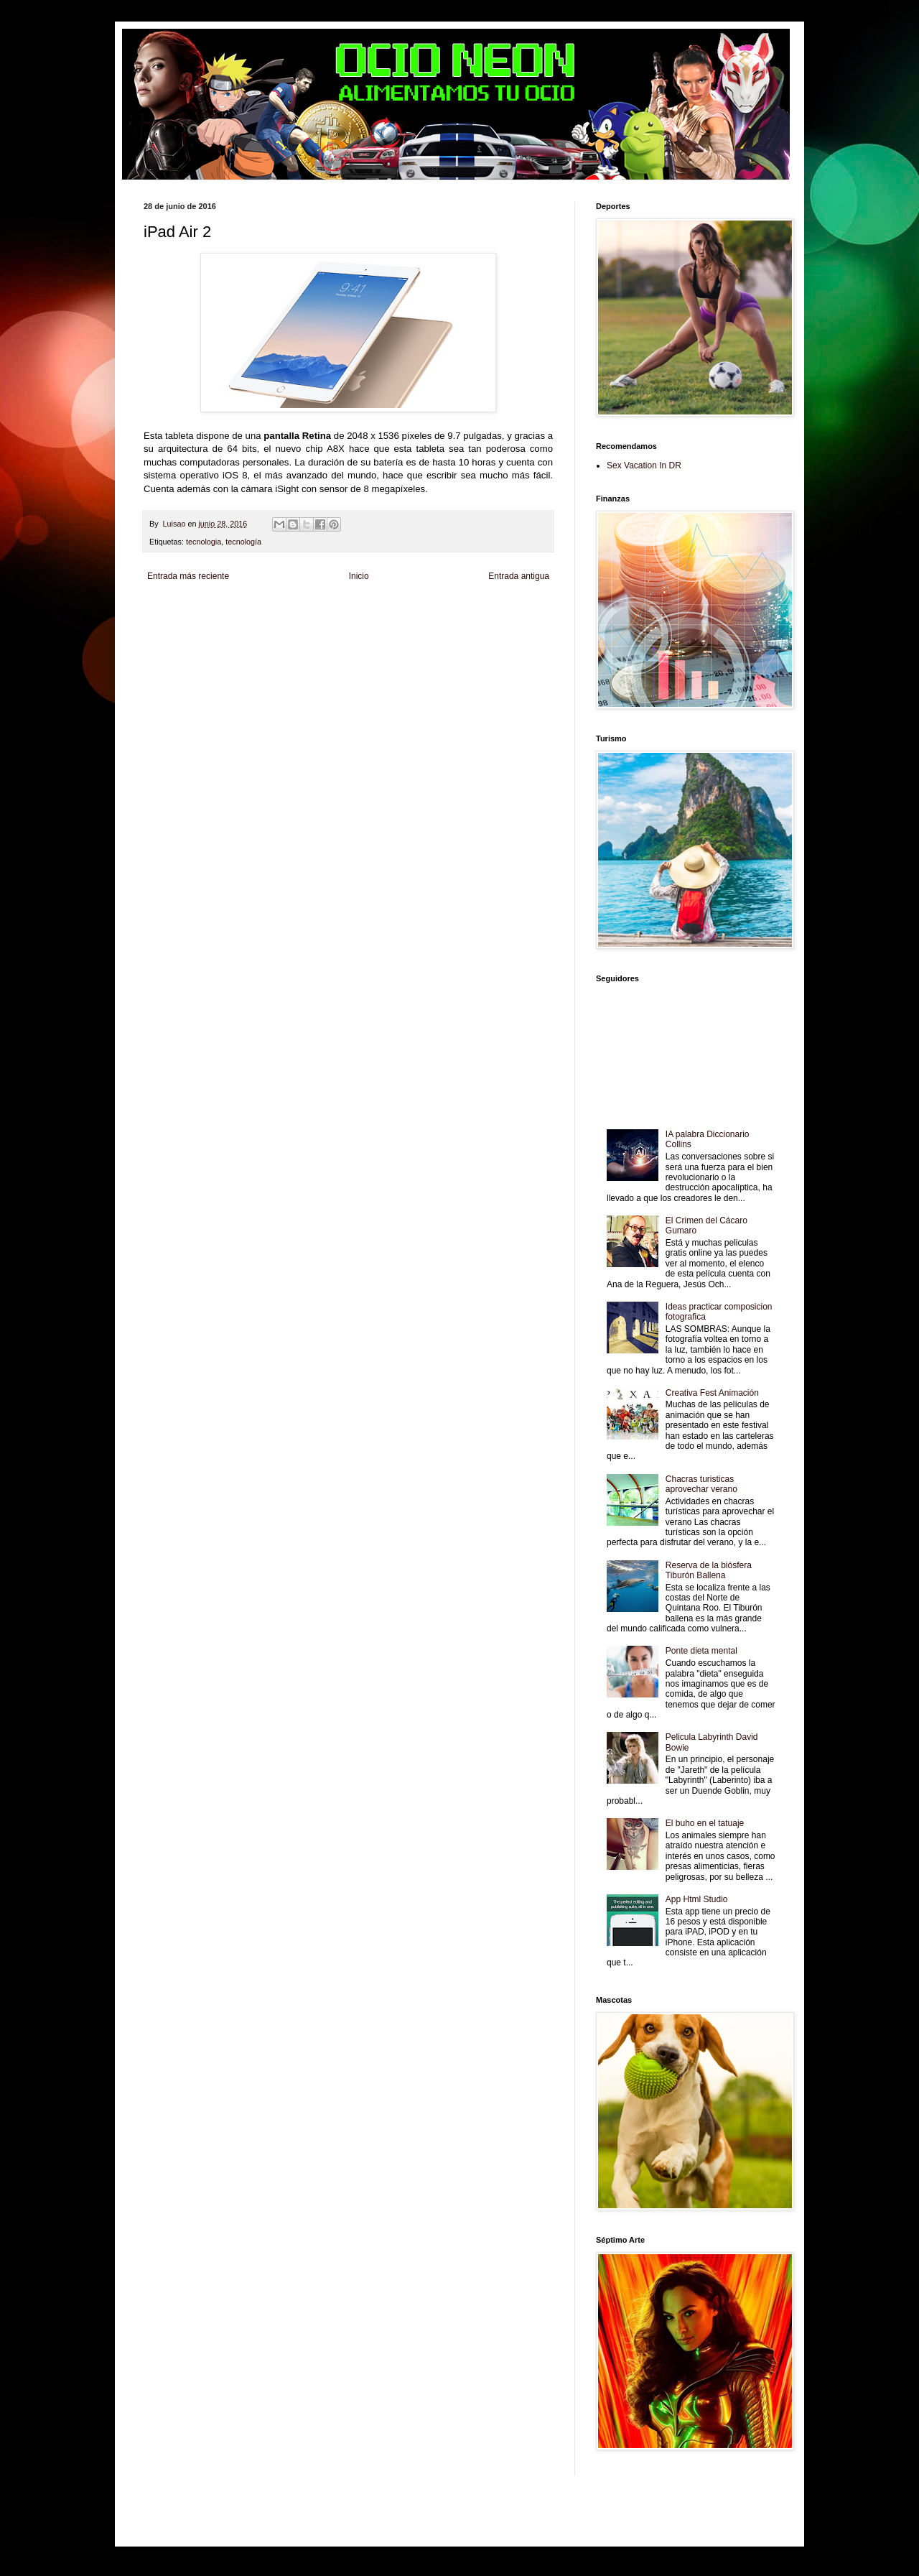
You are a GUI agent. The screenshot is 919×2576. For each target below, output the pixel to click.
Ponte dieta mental (701, 1651)
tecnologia (203, 541)
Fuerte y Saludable (311, 622)
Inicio (359, 576)
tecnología (243, 541)
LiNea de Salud (268, 610)
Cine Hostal (402, 622)
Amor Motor (162, 646)
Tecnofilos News (207, 622)
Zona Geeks (491, 610)
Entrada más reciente (188, 576)
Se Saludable (376, 634)
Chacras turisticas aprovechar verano (701, 1484)
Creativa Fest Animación (712, 1393)
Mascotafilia (218, 634)
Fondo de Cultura (442, 610)
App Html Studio (697, 1899)
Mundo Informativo (268, 634)
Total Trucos (362, 622)
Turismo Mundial (326, 634)
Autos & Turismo (501, 622)
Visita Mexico (420, 634)
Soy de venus (257, 622)
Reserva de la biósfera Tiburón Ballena (709, 1570)
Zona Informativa (170, 610)
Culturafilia (519, 634)
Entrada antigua (518, 576)
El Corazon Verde (472, 634)
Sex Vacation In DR (644, 465)
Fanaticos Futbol (170, 634)
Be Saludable (221, 610)
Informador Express (326, 610)
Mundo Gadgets (448, 622)
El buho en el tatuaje (705, 1823)
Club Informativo (386, 610)
